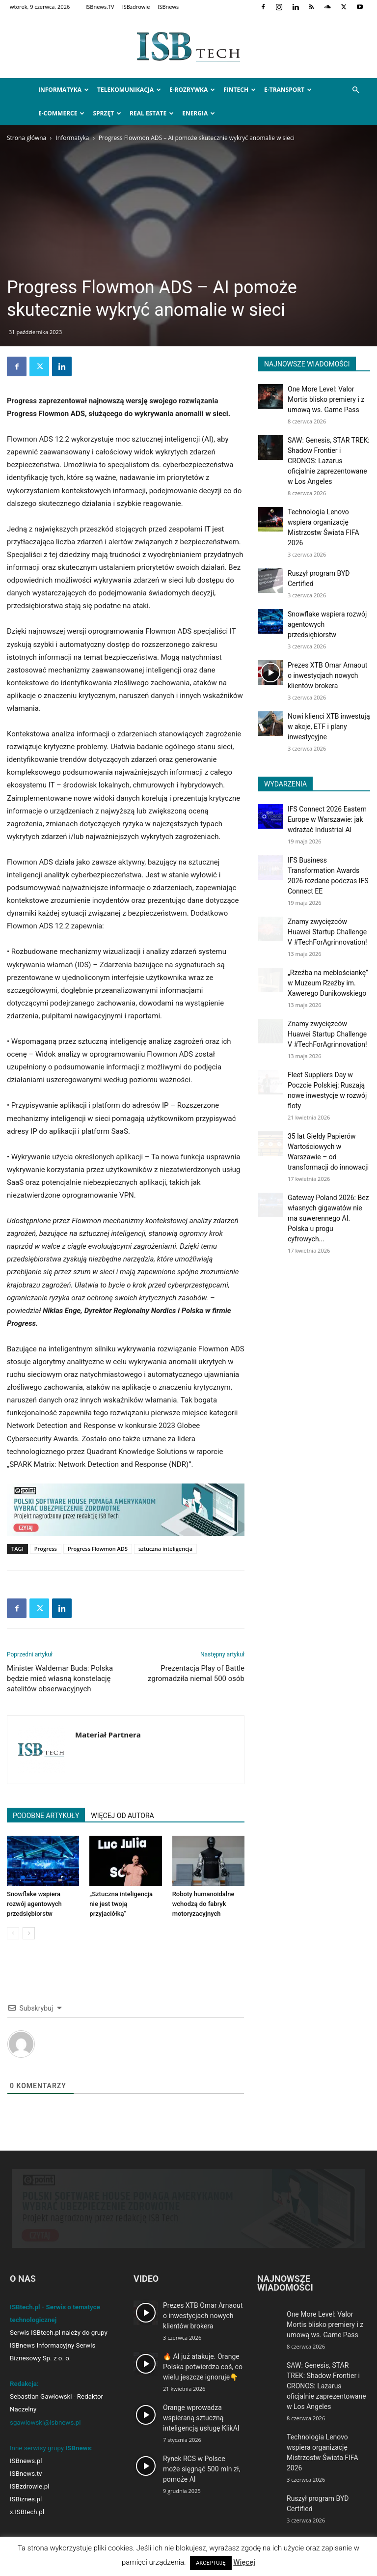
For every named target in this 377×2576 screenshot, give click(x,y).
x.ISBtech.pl (27, 2512)
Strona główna (26, 138)
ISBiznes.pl (26, 2499)
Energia (198, 113)
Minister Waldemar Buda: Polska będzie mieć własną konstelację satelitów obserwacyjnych (60, 1678)
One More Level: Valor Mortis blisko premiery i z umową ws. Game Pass (326, 399)
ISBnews (168, 6)
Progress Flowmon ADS (98, 1548)
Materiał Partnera (108, 1734)
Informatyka (63, 89)
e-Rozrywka (192, 89)
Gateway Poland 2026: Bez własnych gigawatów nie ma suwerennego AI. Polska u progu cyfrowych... (328, 1218)
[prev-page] (13, 1933)
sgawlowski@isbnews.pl (45, 2422)
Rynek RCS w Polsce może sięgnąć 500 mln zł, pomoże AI (201, 2469)
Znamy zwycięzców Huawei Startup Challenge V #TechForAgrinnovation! (327, 932)
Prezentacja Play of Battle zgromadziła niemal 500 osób (196, 1673)
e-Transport (288, 89)
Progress (45, 1548)
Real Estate (152, 113)
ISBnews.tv (26, 2473)
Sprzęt (107, 113)
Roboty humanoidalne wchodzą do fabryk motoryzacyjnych (203, 1903)
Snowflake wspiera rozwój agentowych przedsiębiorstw (34, 1903)
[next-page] (29, 1933)
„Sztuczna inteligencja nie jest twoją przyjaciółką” (121, 1903)
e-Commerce (61, 113)
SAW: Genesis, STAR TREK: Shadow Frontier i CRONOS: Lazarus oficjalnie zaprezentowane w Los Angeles (329, 460)
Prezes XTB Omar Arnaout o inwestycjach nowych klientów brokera (327, 675)
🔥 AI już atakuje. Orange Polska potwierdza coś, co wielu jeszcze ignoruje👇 (202, 2366)
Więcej (244, 2562)
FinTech (239, 89)
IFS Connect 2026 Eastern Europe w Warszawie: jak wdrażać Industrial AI (327, 819)
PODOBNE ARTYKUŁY (46, 1816)
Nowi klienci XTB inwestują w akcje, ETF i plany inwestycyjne (329, 726)
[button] (355, 90)
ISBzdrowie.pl (29, 2486)
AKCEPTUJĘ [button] (210, 2563)
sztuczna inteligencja (165, 1548)
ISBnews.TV (99, 6)
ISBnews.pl (26, 2460)
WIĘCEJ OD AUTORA (122, 1816)
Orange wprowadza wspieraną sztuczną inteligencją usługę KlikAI (201, 2418)
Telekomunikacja (129, 89)
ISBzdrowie (136, 6)
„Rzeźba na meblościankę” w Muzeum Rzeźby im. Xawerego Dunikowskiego (328, 983)
